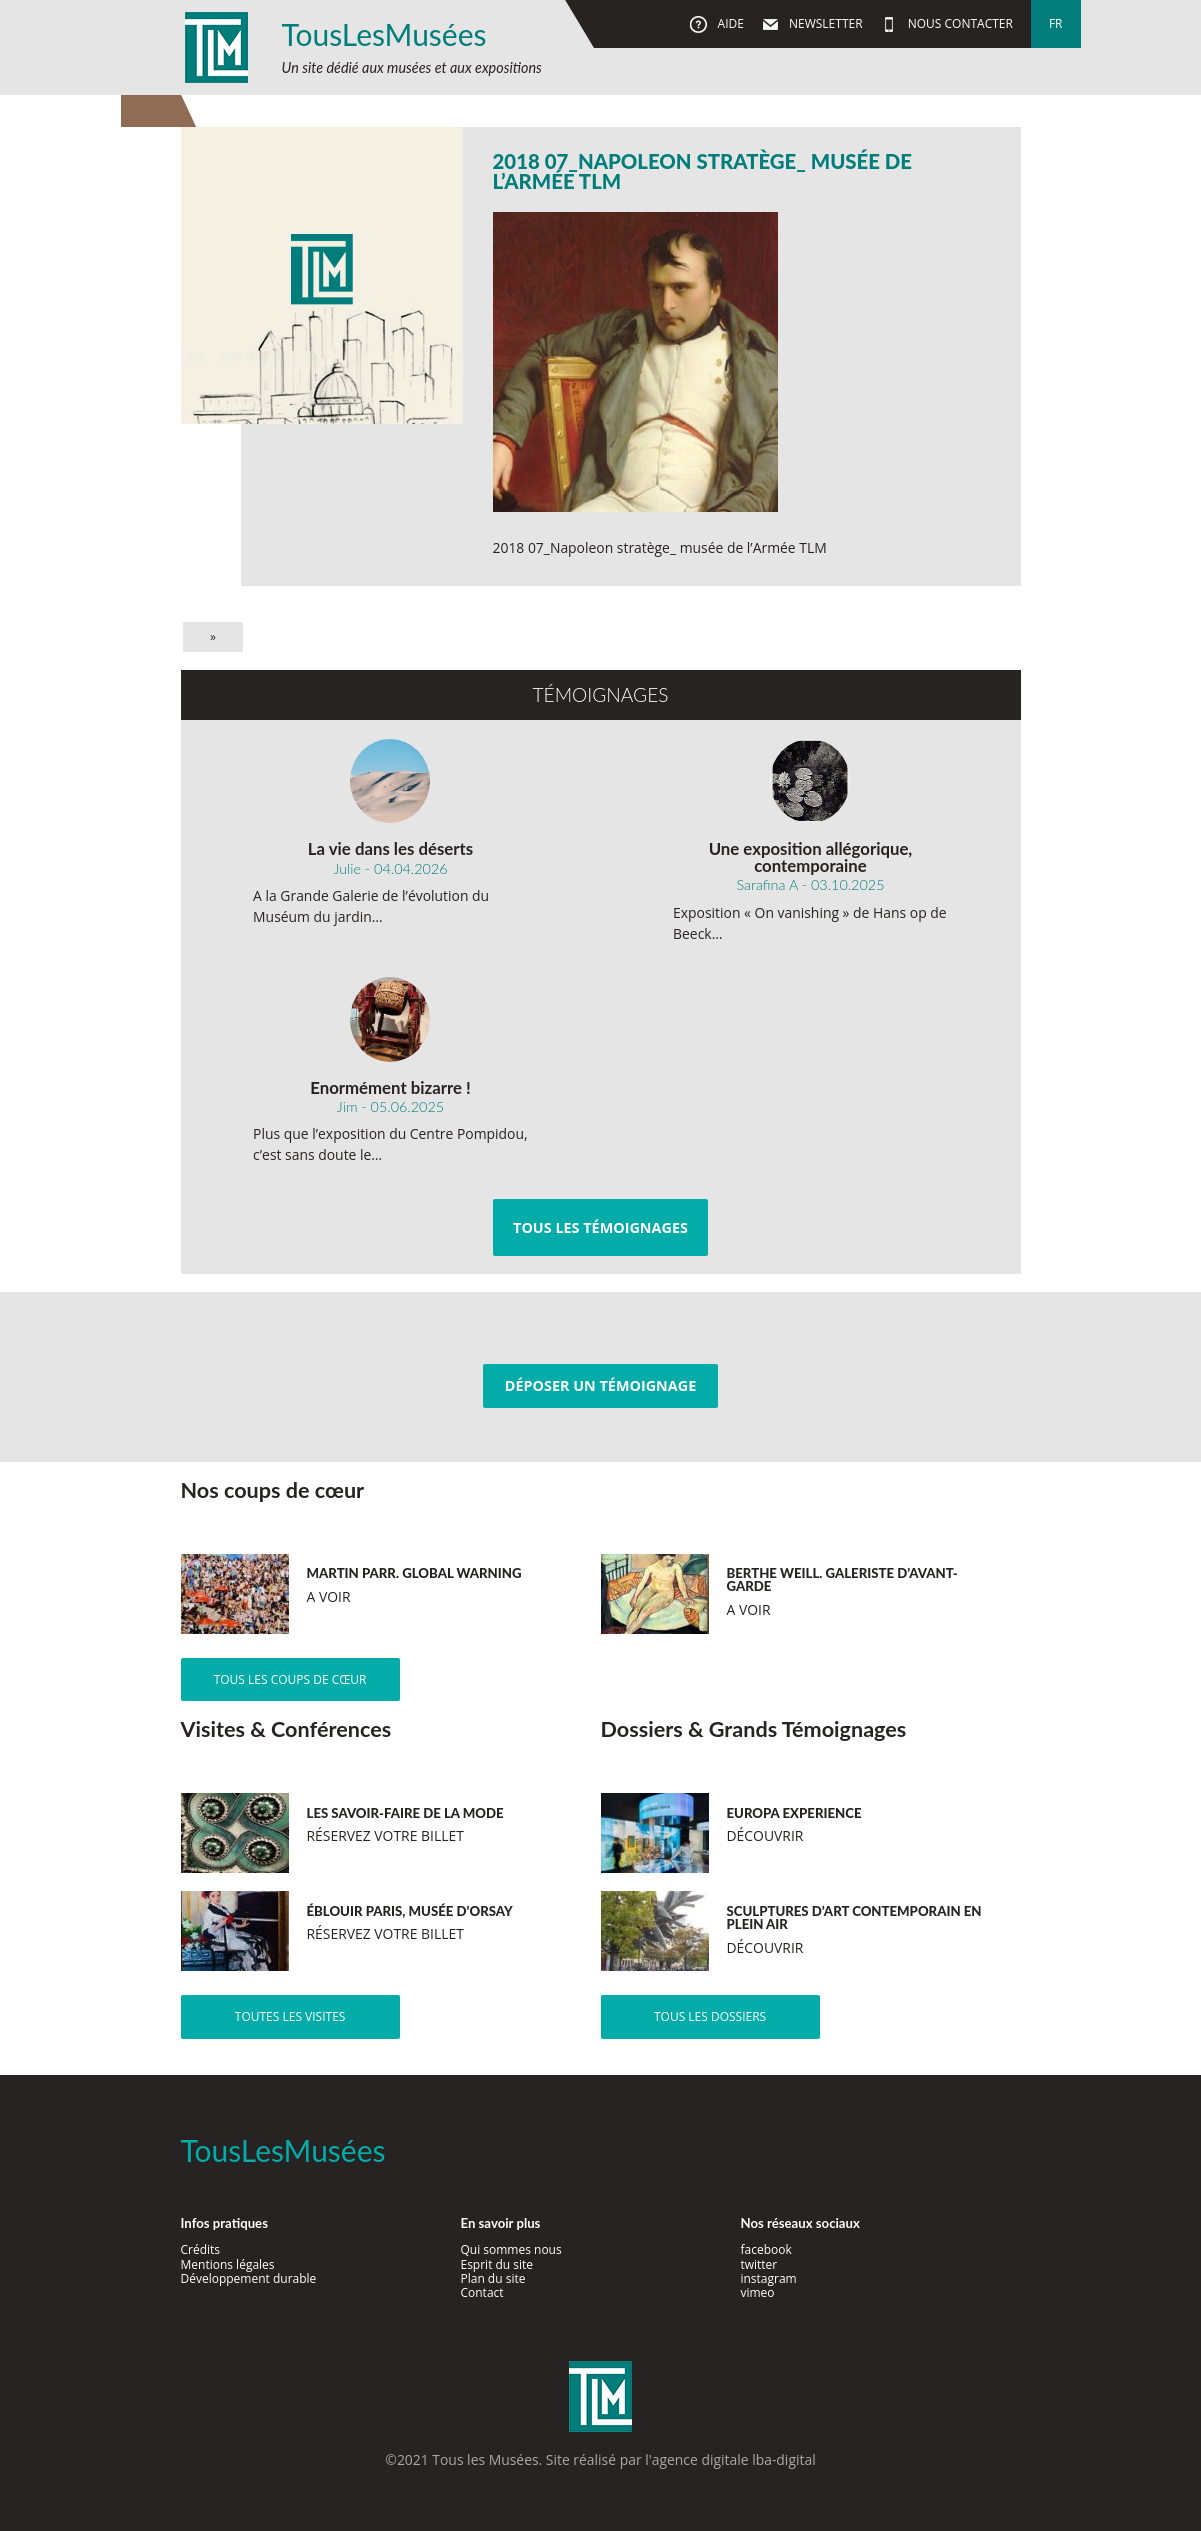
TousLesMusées (384, 34)
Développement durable (249, 2278)
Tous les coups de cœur (290, 1679)
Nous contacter (959, 23)
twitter (758, 2264)
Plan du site (492, 2278)
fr (1056, 23)
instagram (768, 2278)
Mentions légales (228, 2264)
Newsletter (824, 23)
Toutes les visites (290, 2016)
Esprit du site (496, 2264)
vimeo (757, 2292)
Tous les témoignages (600, 1227)
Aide (728, 23)
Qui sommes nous (510, 2249)
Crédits (201, 2249)
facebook (765, 2249)
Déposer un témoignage (600, 1385)
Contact (481, 2292)
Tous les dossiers (710, 2016)
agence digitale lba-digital (734, 2459)
